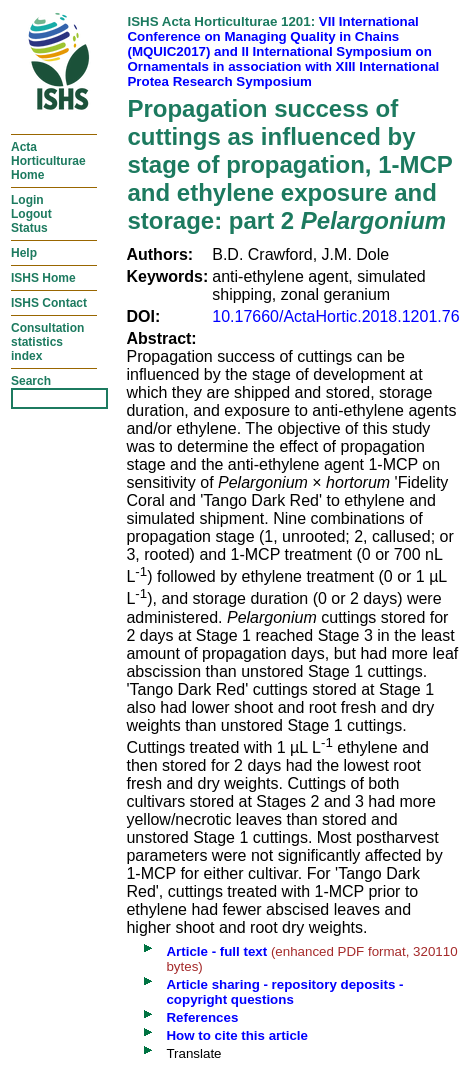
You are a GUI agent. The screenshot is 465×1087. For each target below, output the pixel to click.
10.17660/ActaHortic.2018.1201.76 (335, 316)
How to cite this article (236, 1035)
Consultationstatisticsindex (47, 342)
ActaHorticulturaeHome (48, 161)
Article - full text (216, 951)
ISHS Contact (49, 303)
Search (31, 381)
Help (24, 253)
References (202, 1017)
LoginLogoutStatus (31, 214)
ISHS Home (43, 278)
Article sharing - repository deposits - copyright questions (284, 992)
